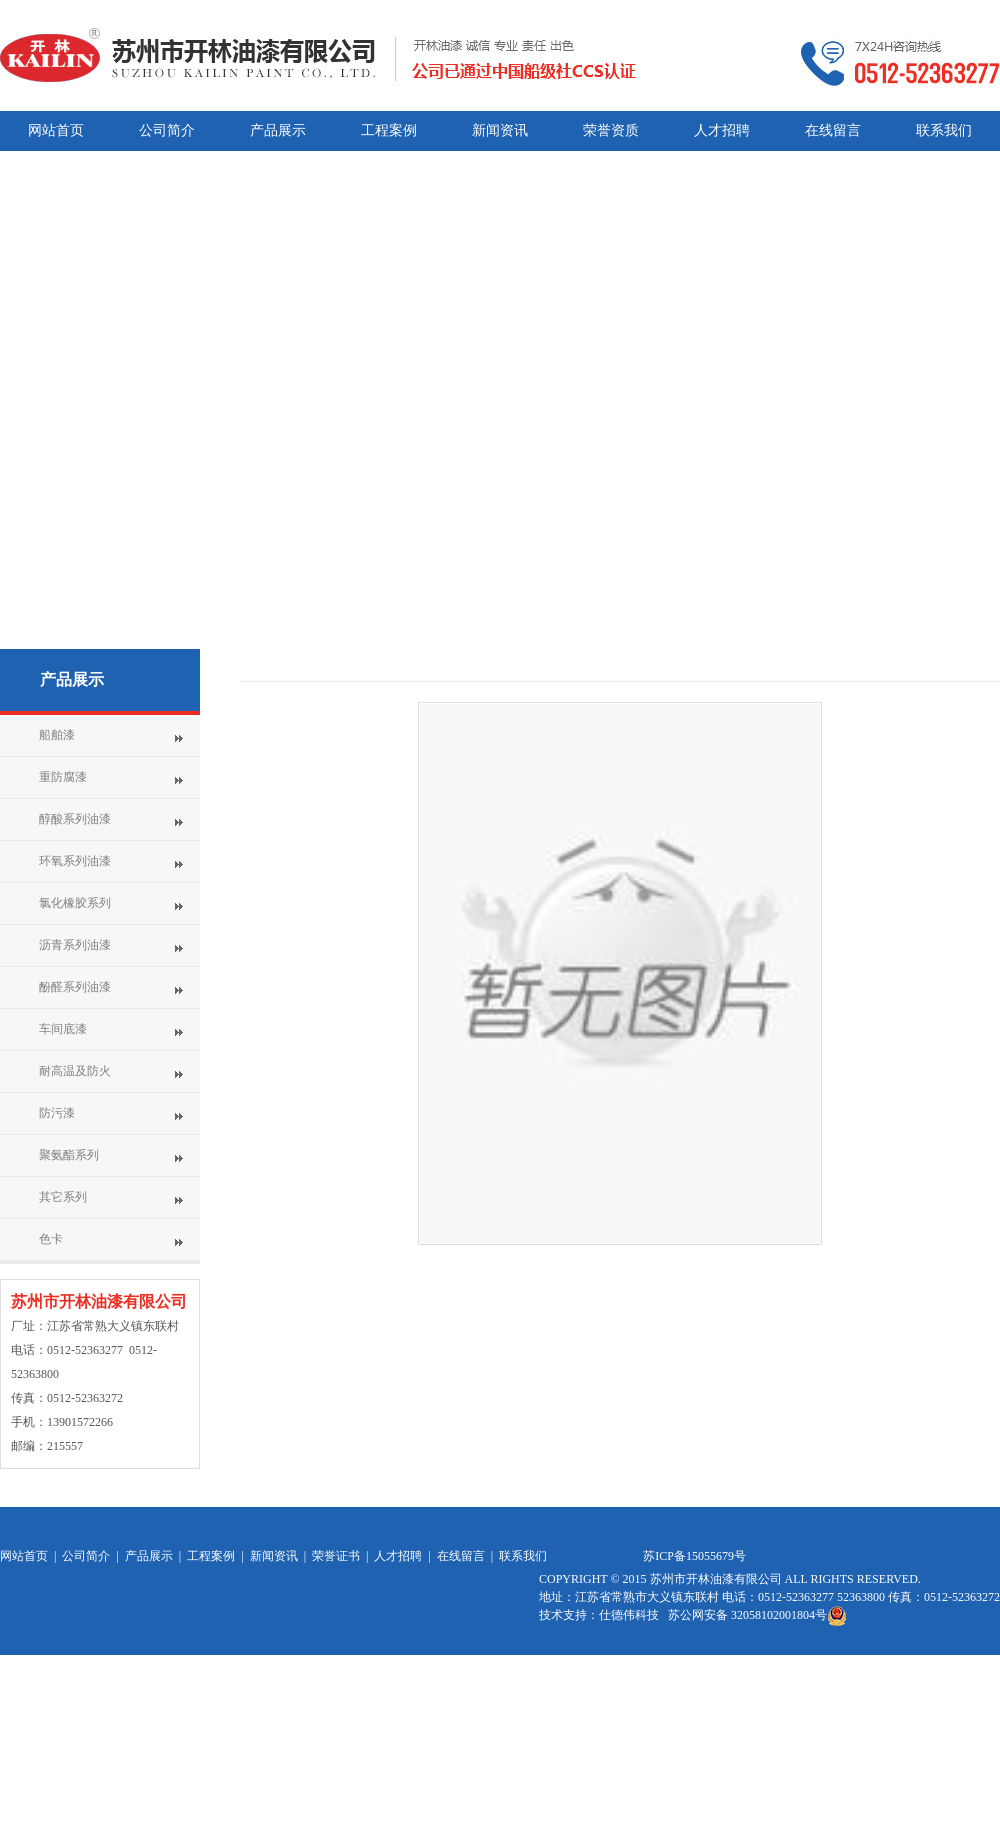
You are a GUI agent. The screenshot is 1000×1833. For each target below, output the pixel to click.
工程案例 (211, 1556)
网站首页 (24, 1556)
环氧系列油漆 (75, 861)
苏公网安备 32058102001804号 (757, 1615)
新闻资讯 (274, 1556)
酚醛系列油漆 (75, 987)
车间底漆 (63, 1029)
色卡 (51, 1239)
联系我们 (523, 1556)
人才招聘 (398, 1556)
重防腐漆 (63, 777)
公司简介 (86, 1556)
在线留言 (461, 1556)
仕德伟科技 (630, 1615)
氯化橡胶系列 (75, 903)
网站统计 (563, 1698)
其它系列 (63, 1197)
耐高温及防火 (75, 1071)
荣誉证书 (336, 1556)
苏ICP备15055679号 (694, 1556)
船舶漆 (57, 735)
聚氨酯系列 (69, 1155)
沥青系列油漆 (75, 945)
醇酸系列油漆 (75, 819)
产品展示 (72, 679)
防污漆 (57, 1113)
